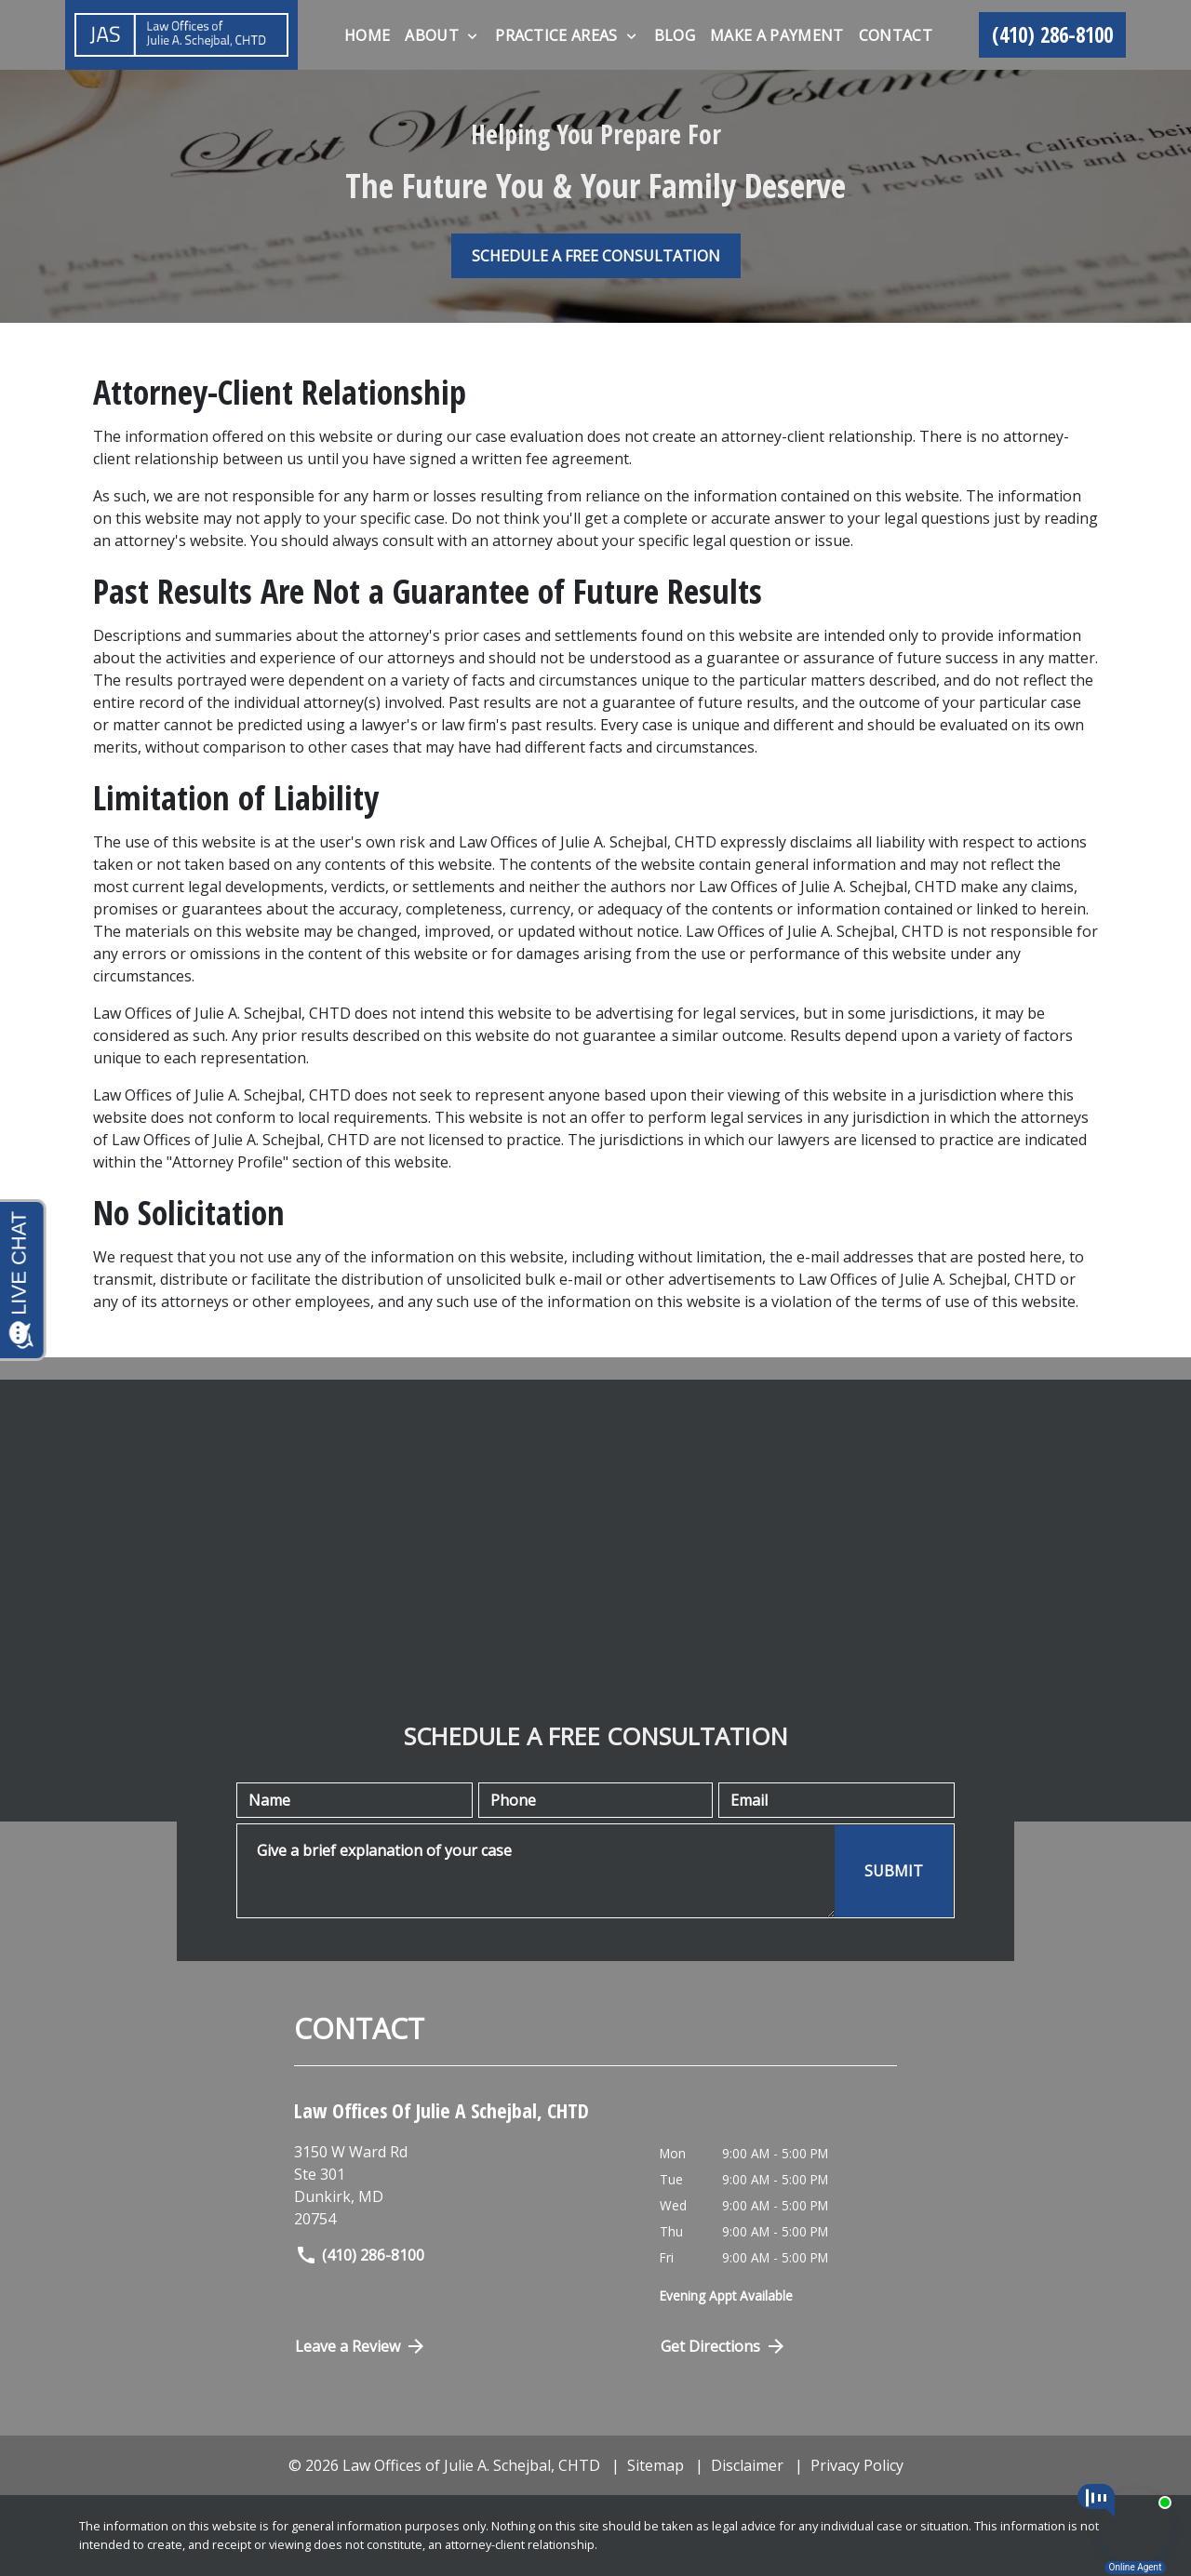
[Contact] (895, 35)
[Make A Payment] (776, 35)
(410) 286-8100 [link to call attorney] (359, 2255)
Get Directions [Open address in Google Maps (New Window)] (724, 2346)
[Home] (367, 35)
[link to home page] (181, 35)
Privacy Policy (856, 2465)
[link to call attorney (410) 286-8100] (1052, 35)
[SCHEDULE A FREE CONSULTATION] (596, 256)
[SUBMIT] (894, 1871)
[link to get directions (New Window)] (463, 2185)
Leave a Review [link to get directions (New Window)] (361, 2346)
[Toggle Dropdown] (472, 36)
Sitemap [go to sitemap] (655, 2465)
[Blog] (675, 35)
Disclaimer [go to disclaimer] (747, 2465)
